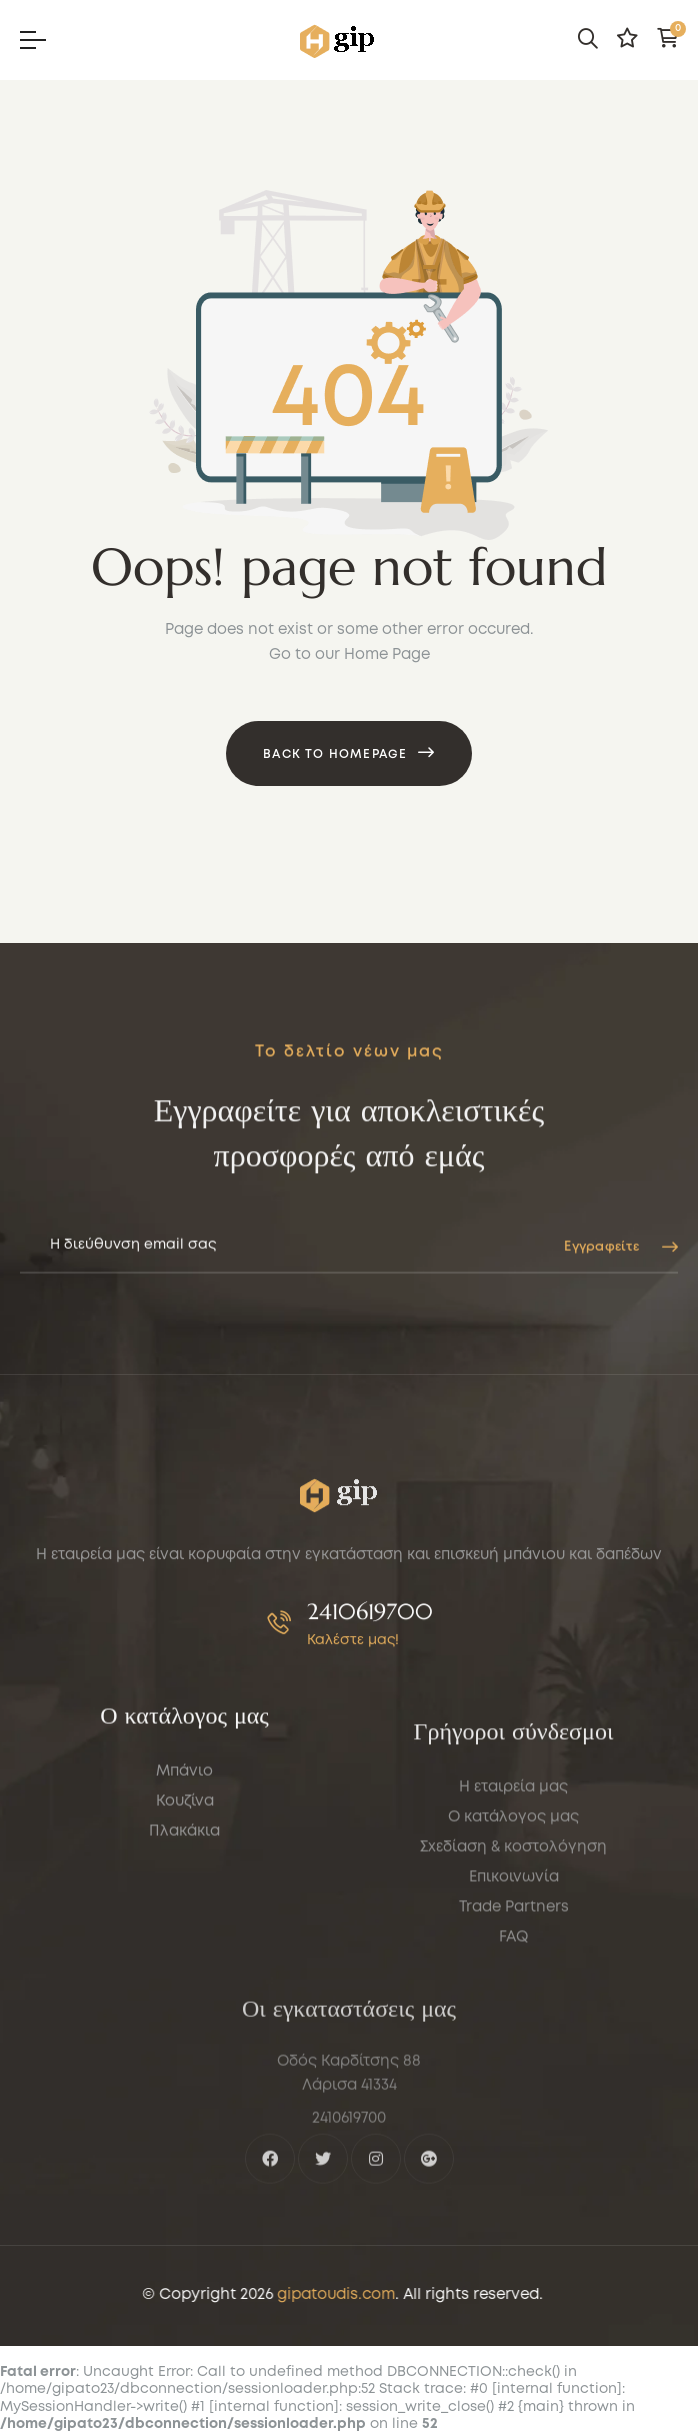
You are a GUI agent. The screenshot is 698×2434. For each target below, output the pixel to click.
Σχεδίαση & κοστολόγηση (513, 2025)
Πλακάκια (184, 1951)
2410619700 (370, 1675)
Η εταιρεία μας (513, 1965)
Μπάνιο (184, 1891)
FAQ (513, 2115)
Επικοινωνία (514, 2055)
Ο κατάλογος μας (513, 1995)
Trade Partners (514, 2085)
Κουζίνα (185, 1921)
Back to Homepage (335, 754)
